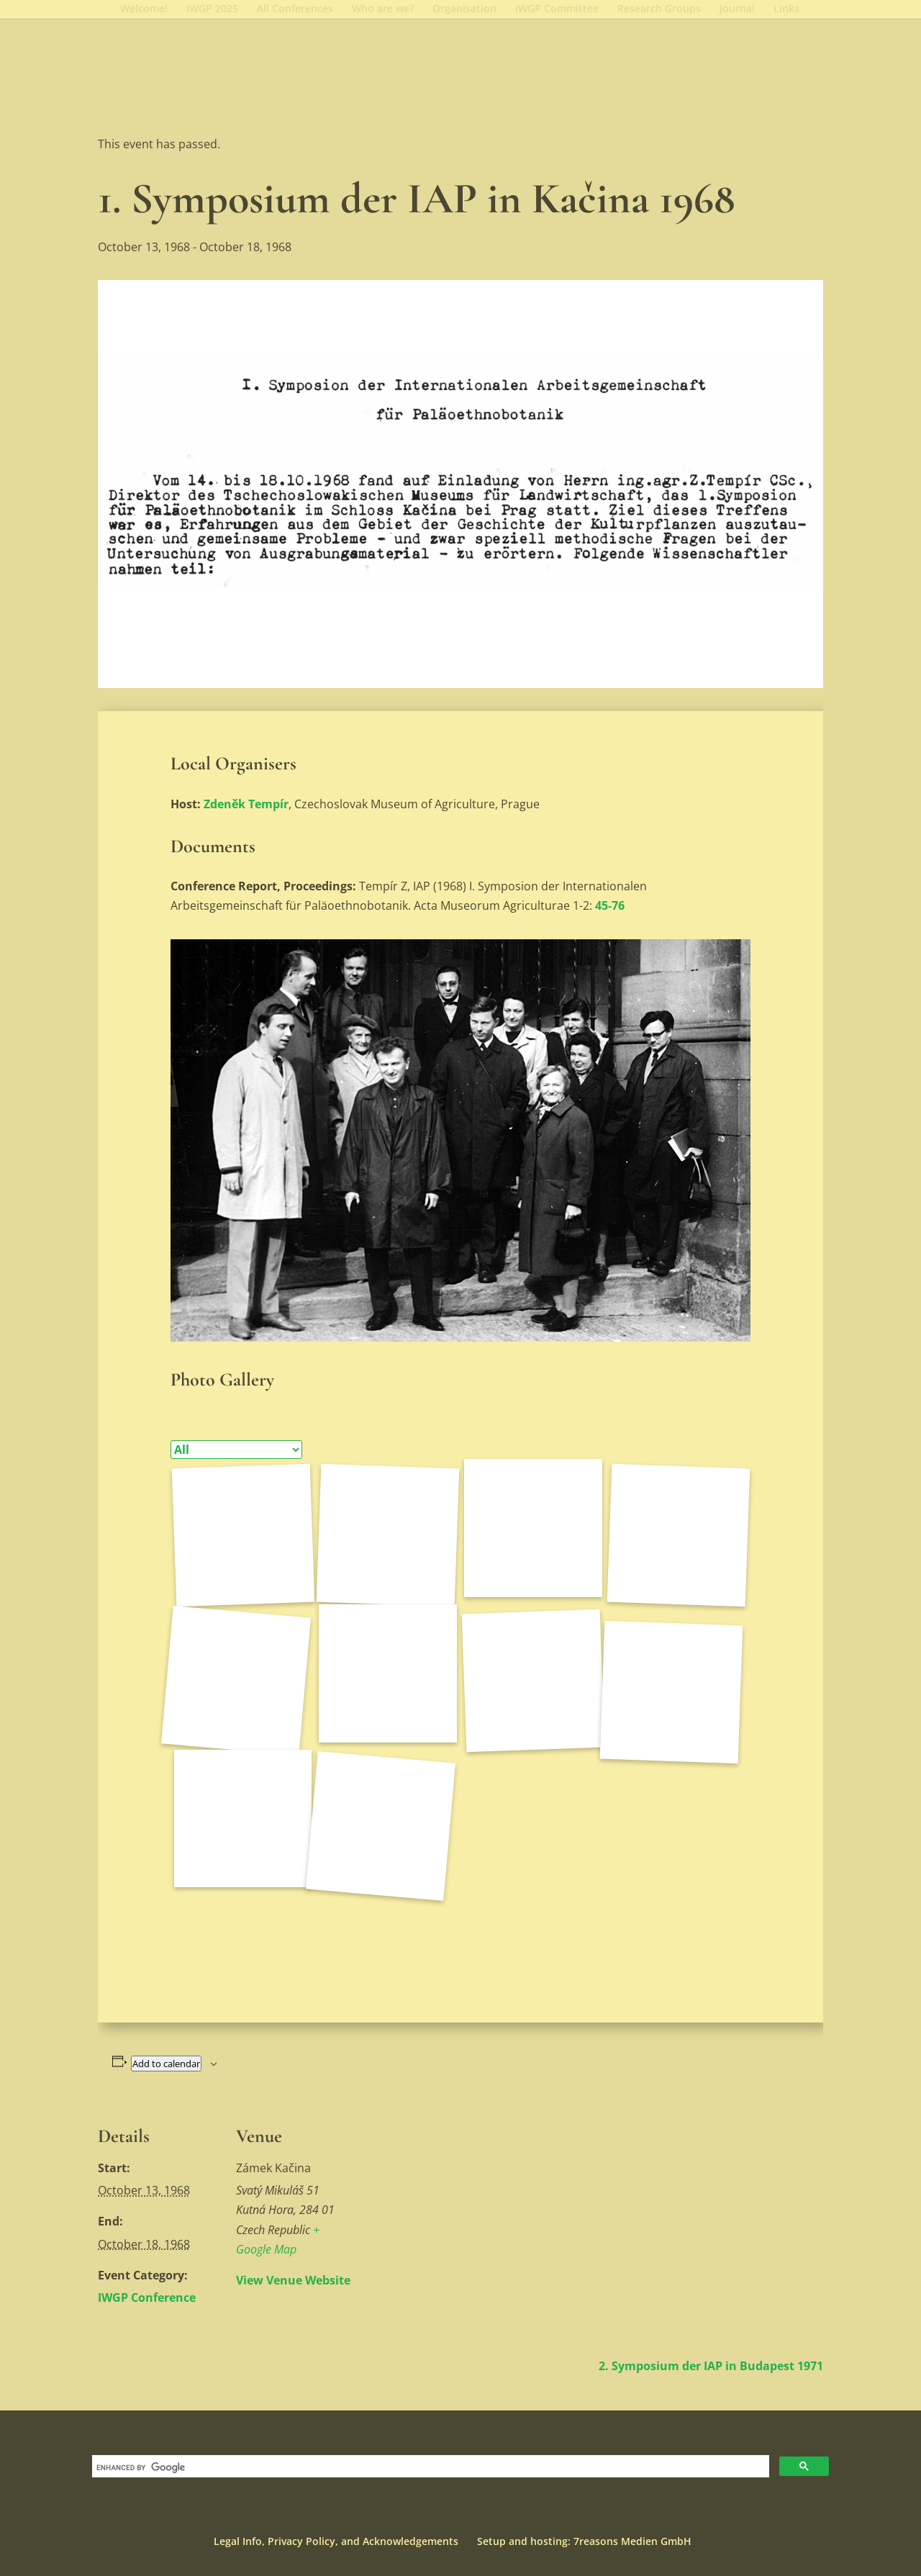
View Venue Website (293, 2280)
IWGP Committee (557, 9)
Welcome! (144, 9)
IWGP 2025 (212, 9)
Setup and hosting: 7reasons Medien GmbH (584, 2541)
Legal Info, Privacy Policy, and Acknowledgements (336, 2541)
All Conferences (295, 9)
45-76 (610, 905)
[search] (429, 2468)
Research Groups (659, 9)
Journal (737, 9)
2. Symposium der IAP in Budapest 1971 (711, 2366)
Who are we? (383, 9)
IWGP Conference (147, 2297)
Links (786, 9)
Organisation (464, 9)
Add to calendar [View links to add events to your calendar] (166, 2063)
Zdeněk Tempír (246, 804)
